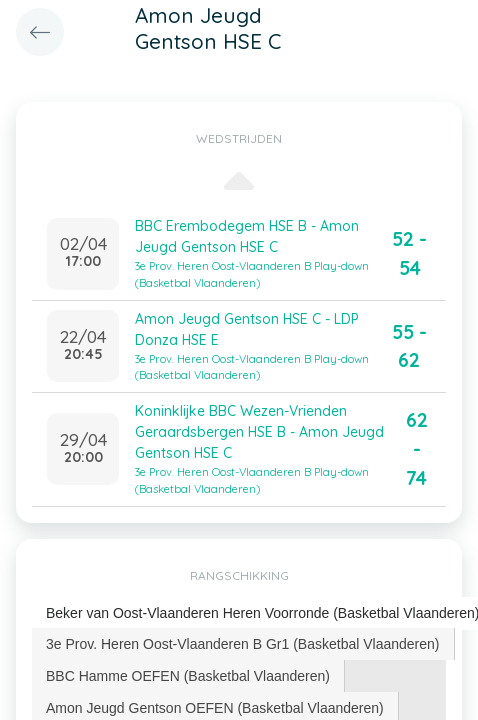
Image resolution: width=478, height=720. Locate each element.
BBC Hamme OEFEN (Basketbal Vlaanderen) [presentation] (188, 676)
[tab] (243, 644)
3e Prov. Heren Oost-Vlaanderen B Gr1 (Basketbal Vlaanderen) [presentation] (243, 644)
